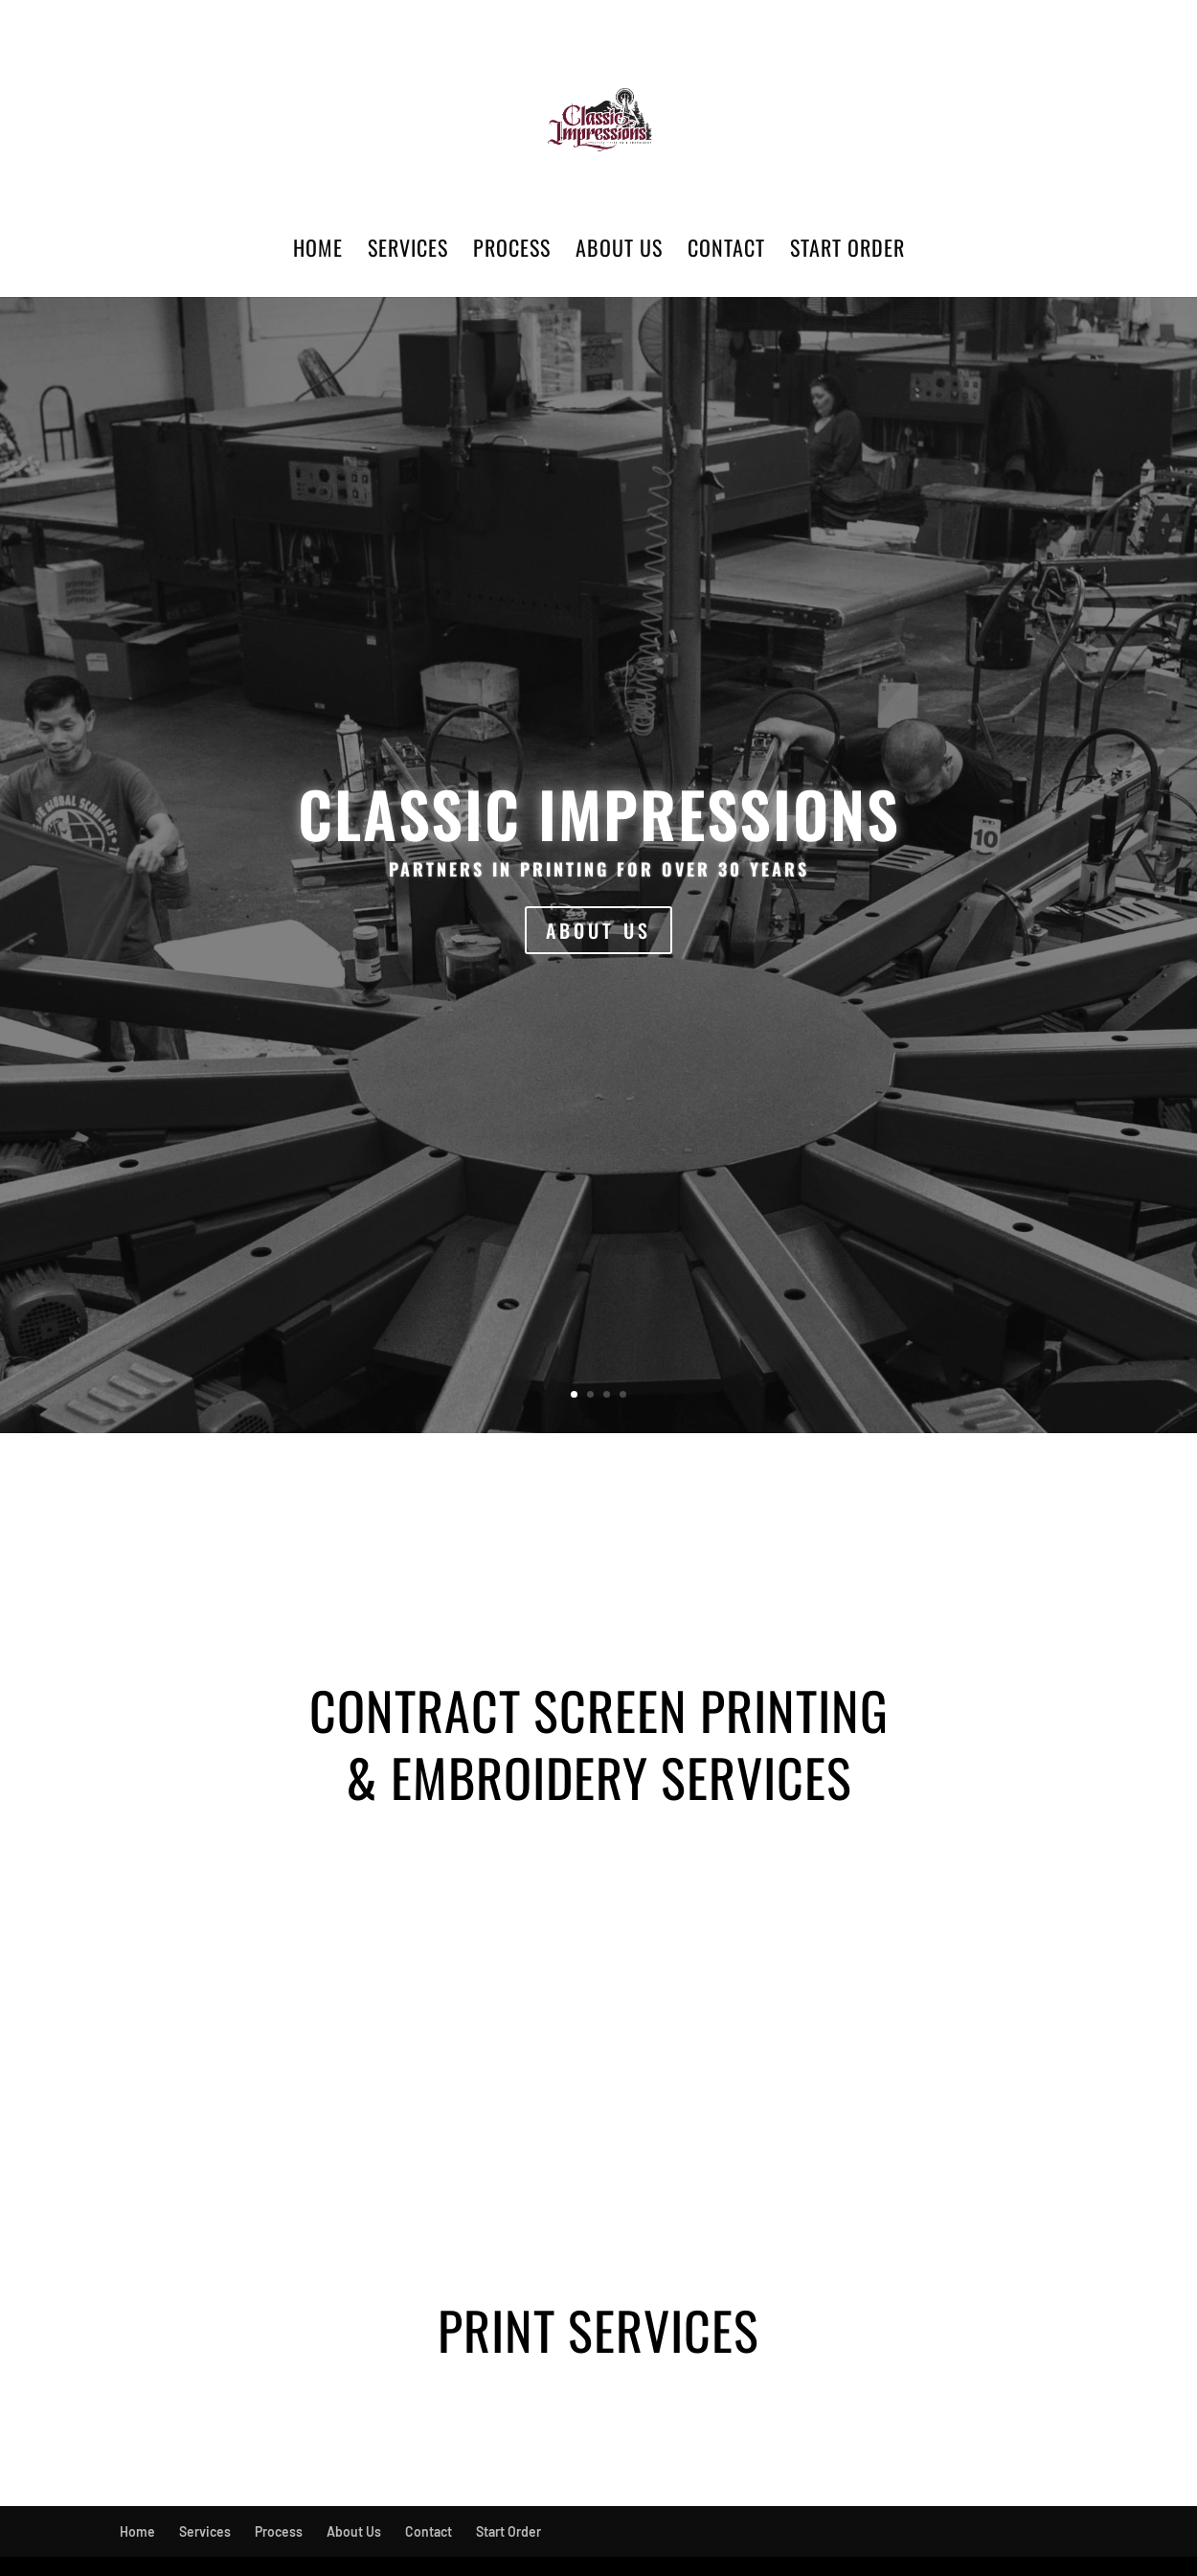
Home (318, 251)
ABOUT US (598, 930)
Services (408, 251)
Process (512, 251)
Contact (726, 251)
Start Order (847, 251)
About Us (619, 251)
